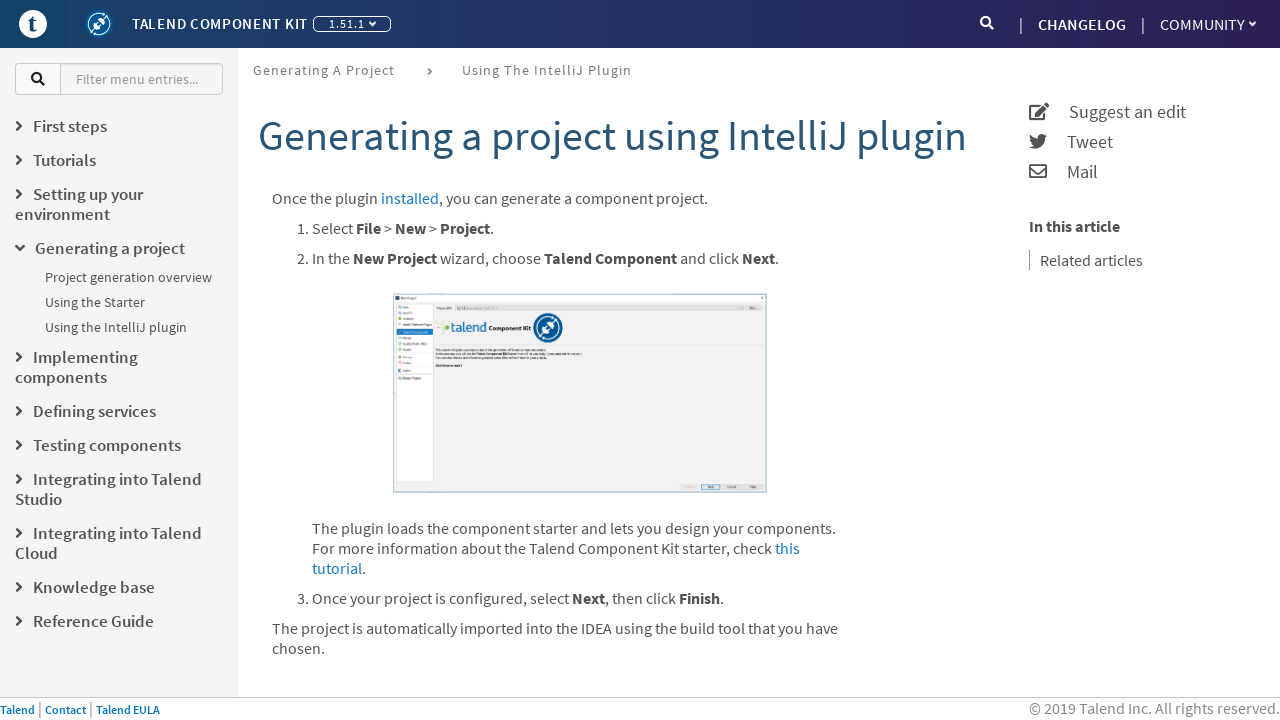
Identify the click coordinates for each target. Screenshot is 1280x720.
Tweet (1071, 142)
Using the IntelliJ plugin (116, 327)
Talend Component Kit (220, 23)
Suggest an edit (1107, 112)
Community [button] (1208, 24)
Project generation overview (128, 277)
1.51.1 (352, 23)
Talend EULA (128, 709)
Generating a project (324, 70)
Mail (1063, 172)
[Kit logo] (99, 24)
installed (410, 198)
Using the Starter (95, 302)
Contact (65, 709)
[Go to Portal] (33, 24)
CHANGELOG (1082, 24)
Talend (17, 709)
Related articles (1091, 260)
